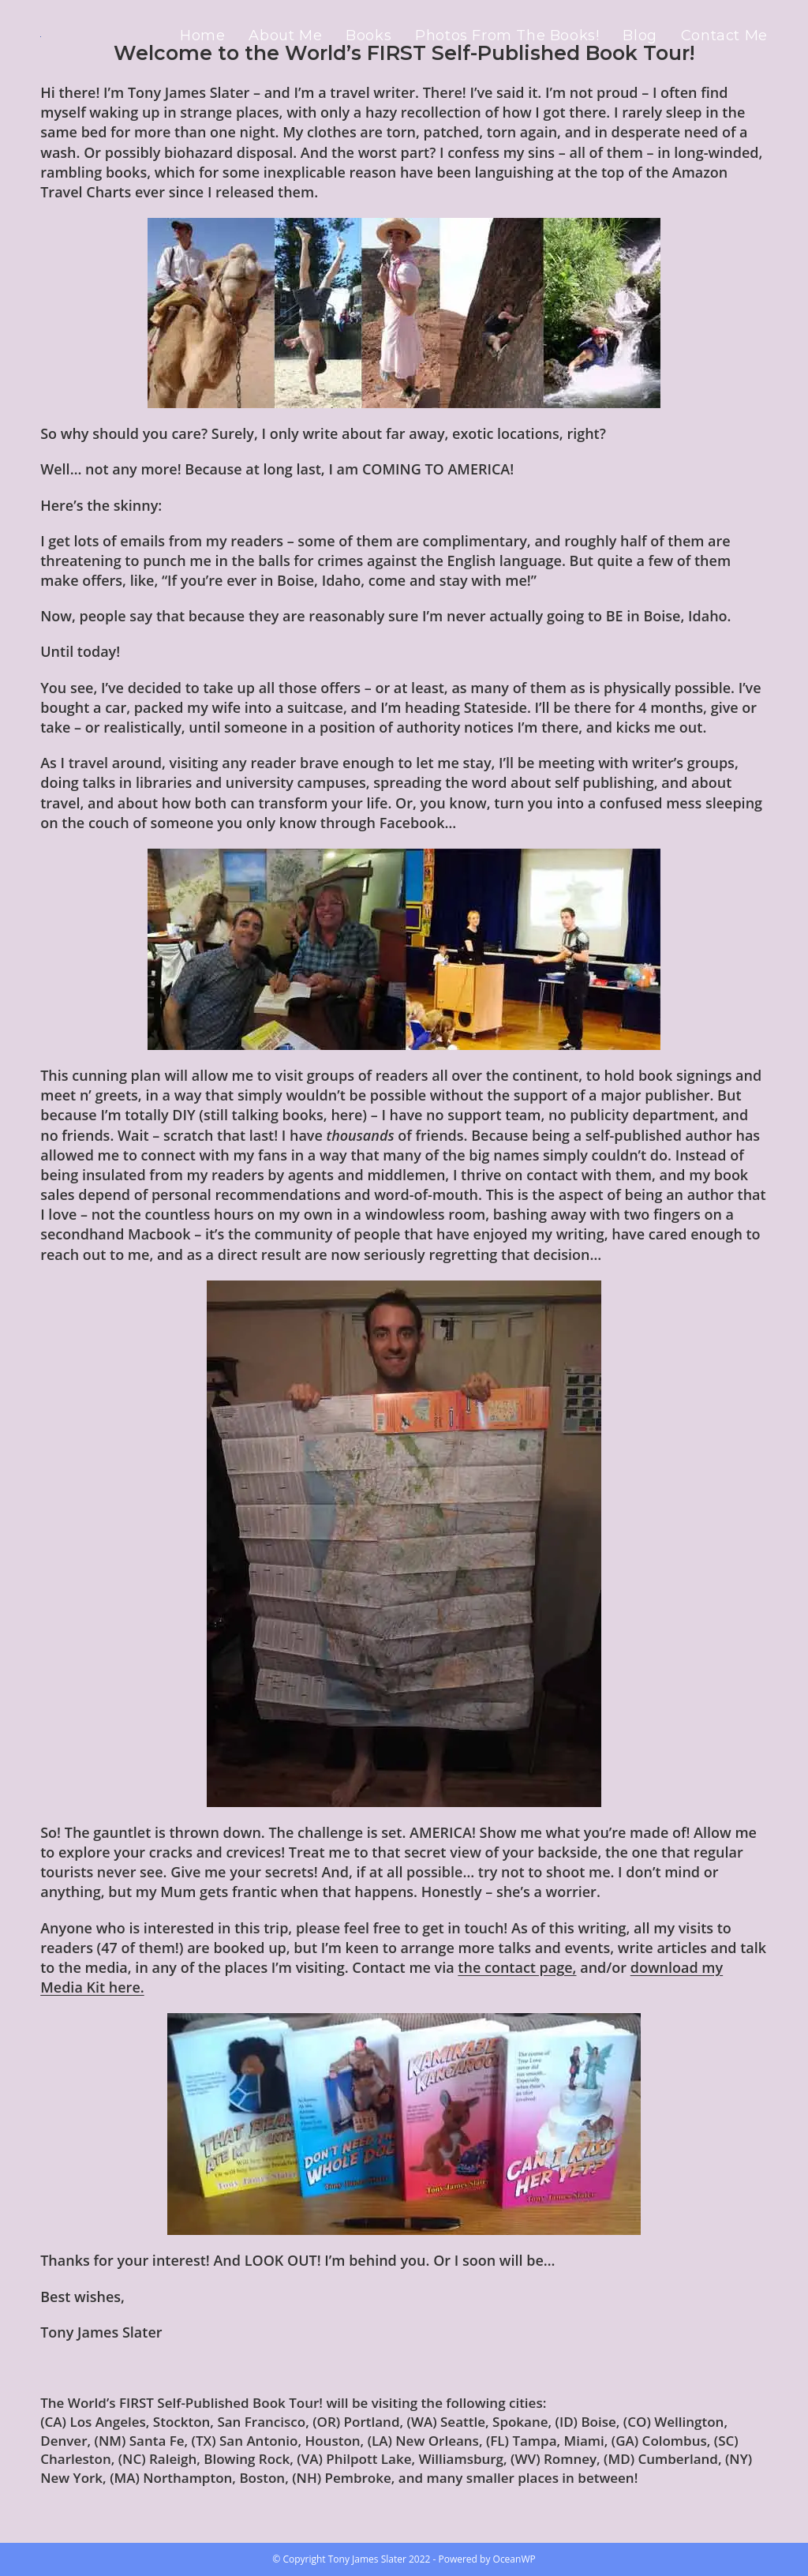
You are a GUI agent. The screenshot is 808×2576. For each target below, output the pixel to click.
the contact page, (517, 1967)
